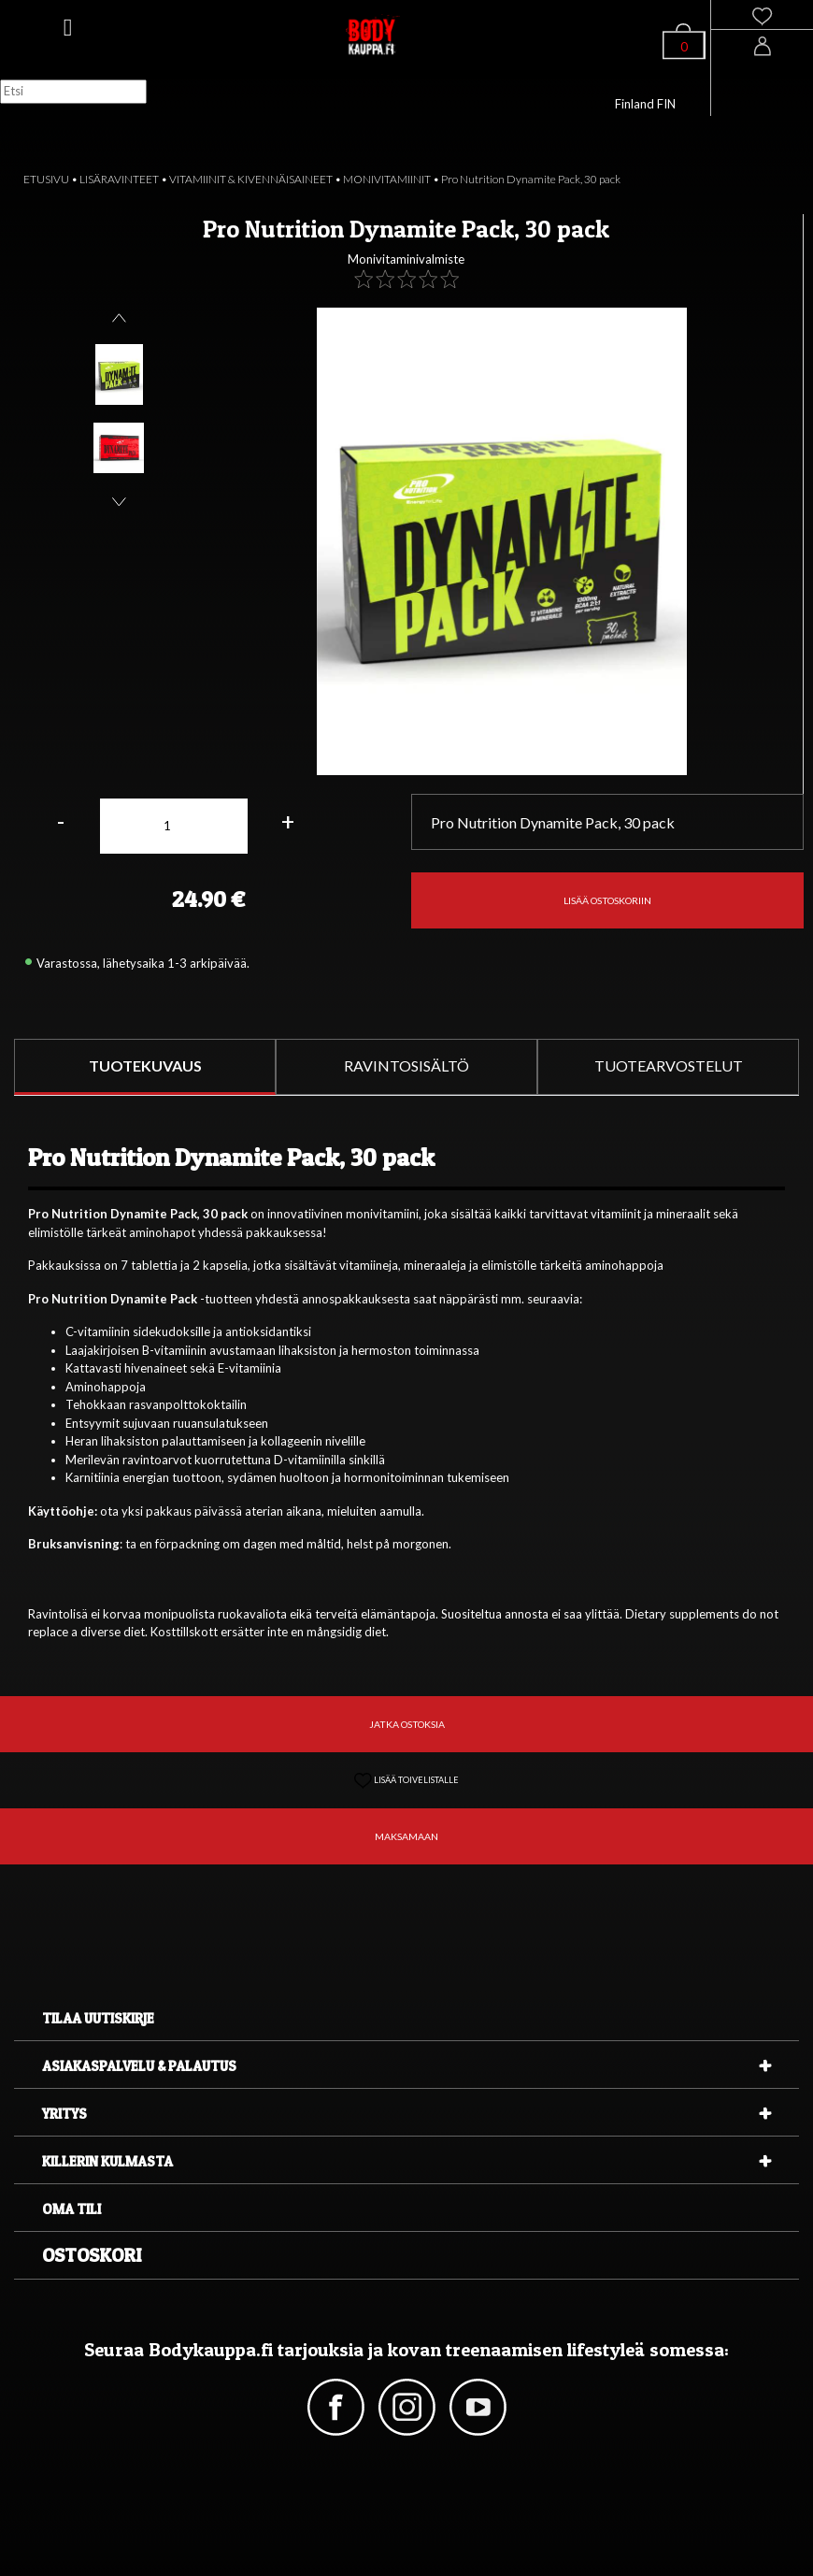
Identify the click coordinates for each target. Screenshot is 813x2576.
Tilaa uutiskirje (98, 2018)
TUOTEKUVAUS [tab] (145, 1065)
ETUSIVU (46, 179)
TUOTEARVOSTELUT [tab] (668, 1065)
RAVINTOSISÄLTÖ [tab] (406, 1065)
